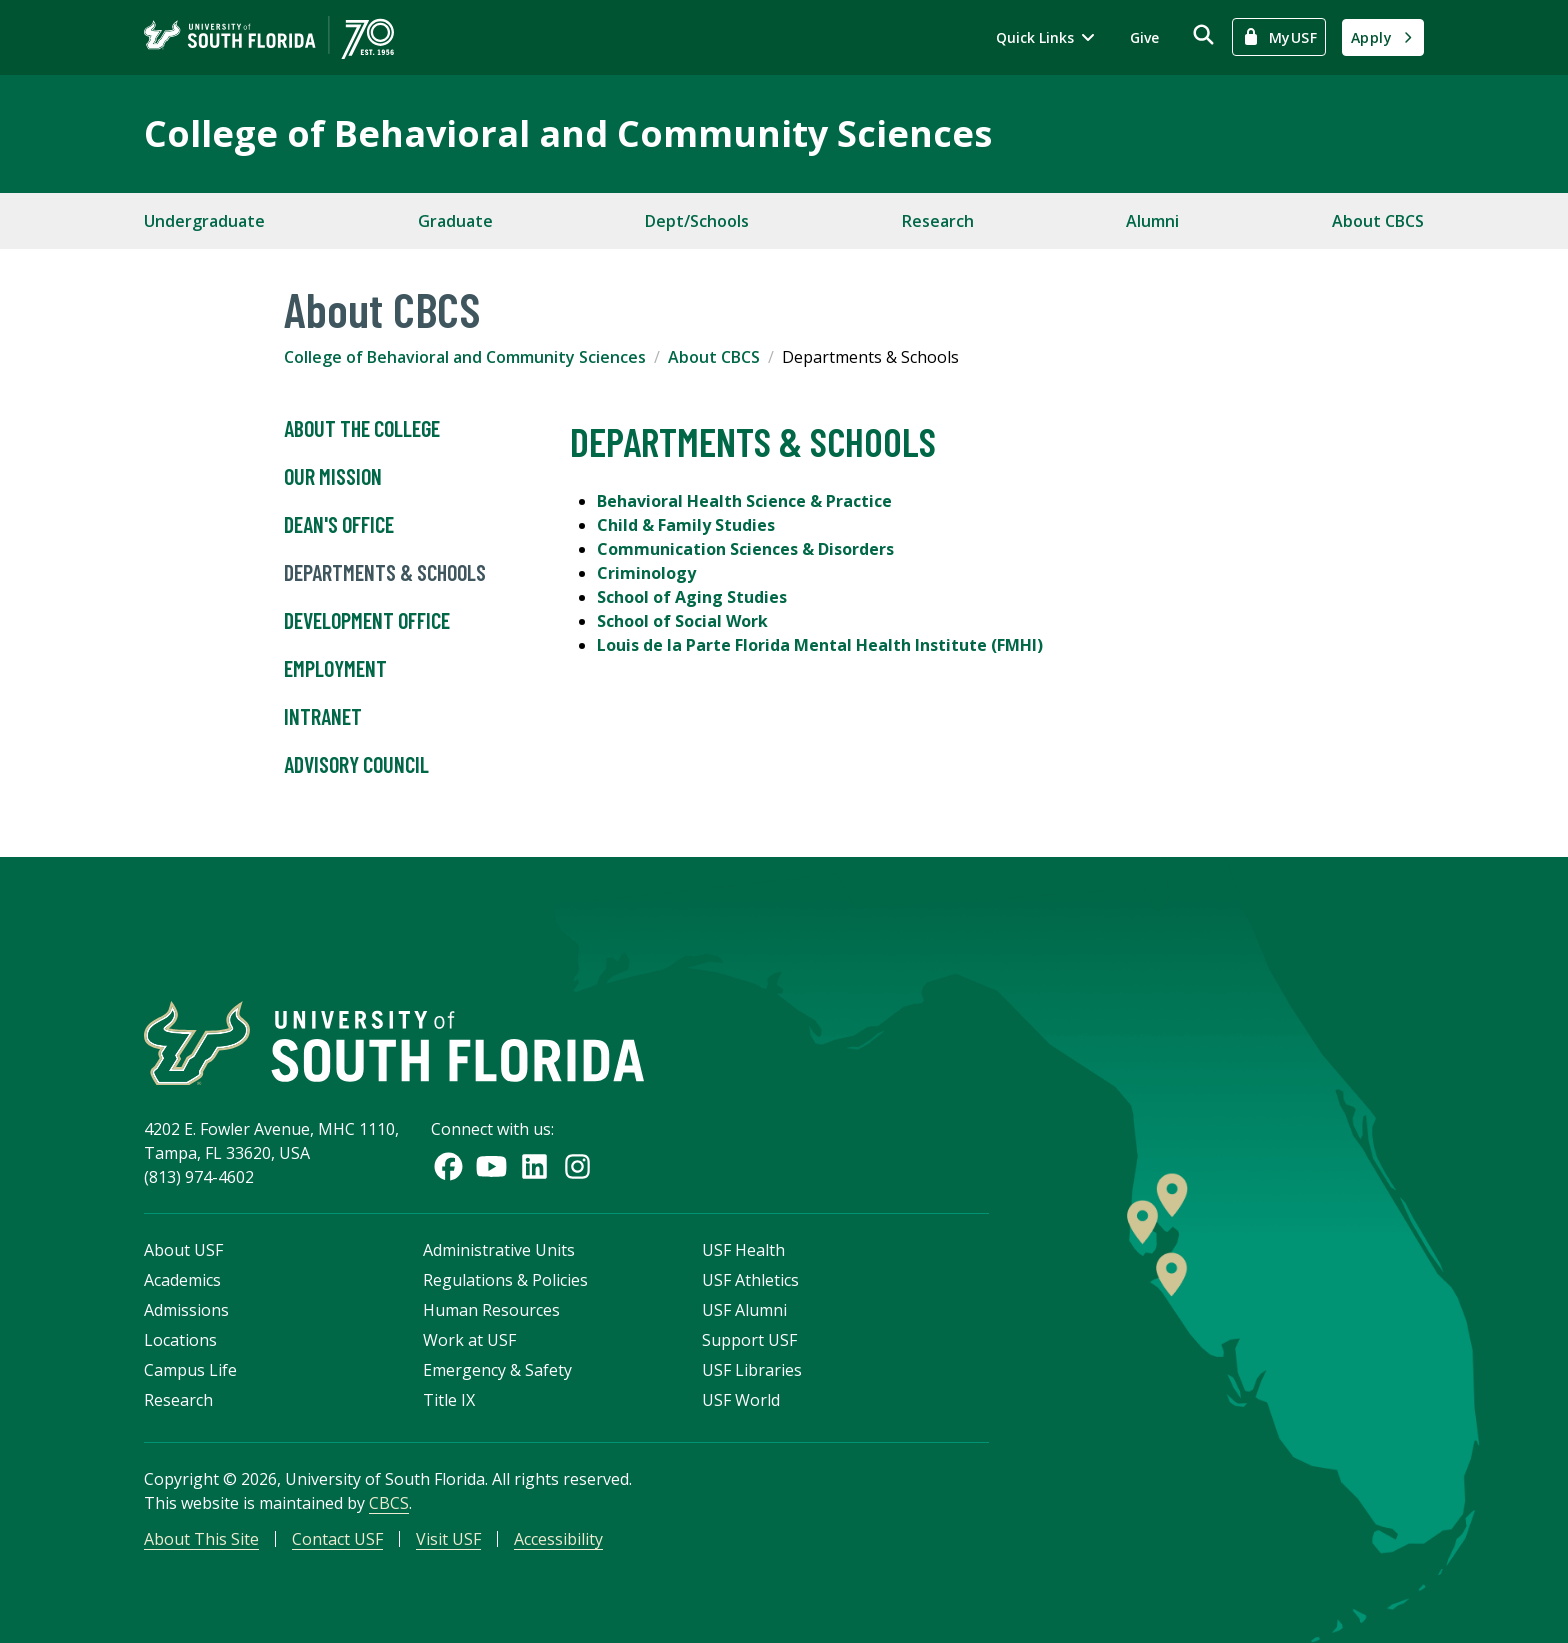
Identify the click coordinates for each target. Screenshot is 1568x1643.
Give (1144, 37)
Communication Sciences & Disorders (745, 549)
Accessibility (558, 1539)
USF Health (743, 1250)
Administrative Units (499, 1250)
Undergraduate (204, 221)
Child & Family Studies (686, 525)
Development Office (367, 621)
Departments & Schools (385, 573)
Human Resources (491, 1310)
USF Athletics (750, 1280)
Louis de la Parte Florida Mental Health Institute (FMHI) (820, 645)
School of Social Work (682, 621)
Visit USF (448, 1539)
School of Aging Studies (692, 597)
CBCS (389, 1503)
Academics (182, 1280)
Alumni (1152, 221)
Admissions (186, 1310)
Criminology (646, 573)
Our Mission (333, 477)
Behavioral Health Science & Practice (744, 501)
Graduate (455, 221)
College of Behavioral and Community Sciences (568, 133)
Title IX (449, 1400)
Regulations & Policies (505, 1280)
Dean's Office (339, 525)
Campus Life (190, 1370)
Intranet (323, 717)
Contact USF (337, 1539)
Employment (335, 669)
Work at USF (469, 1340)
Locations (180, 1340)
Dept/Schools (697, 221)
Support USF (749, 1340)
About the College (362, 429)
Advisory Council (356, 765)
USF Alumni (744, 1310)
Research (938, 221)
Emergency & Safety (497, 1370)
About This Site (201, 1539)
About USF (183, 1250)
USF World (741, 1400)
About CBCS (1378, 221)
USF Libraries (752, 1370)
